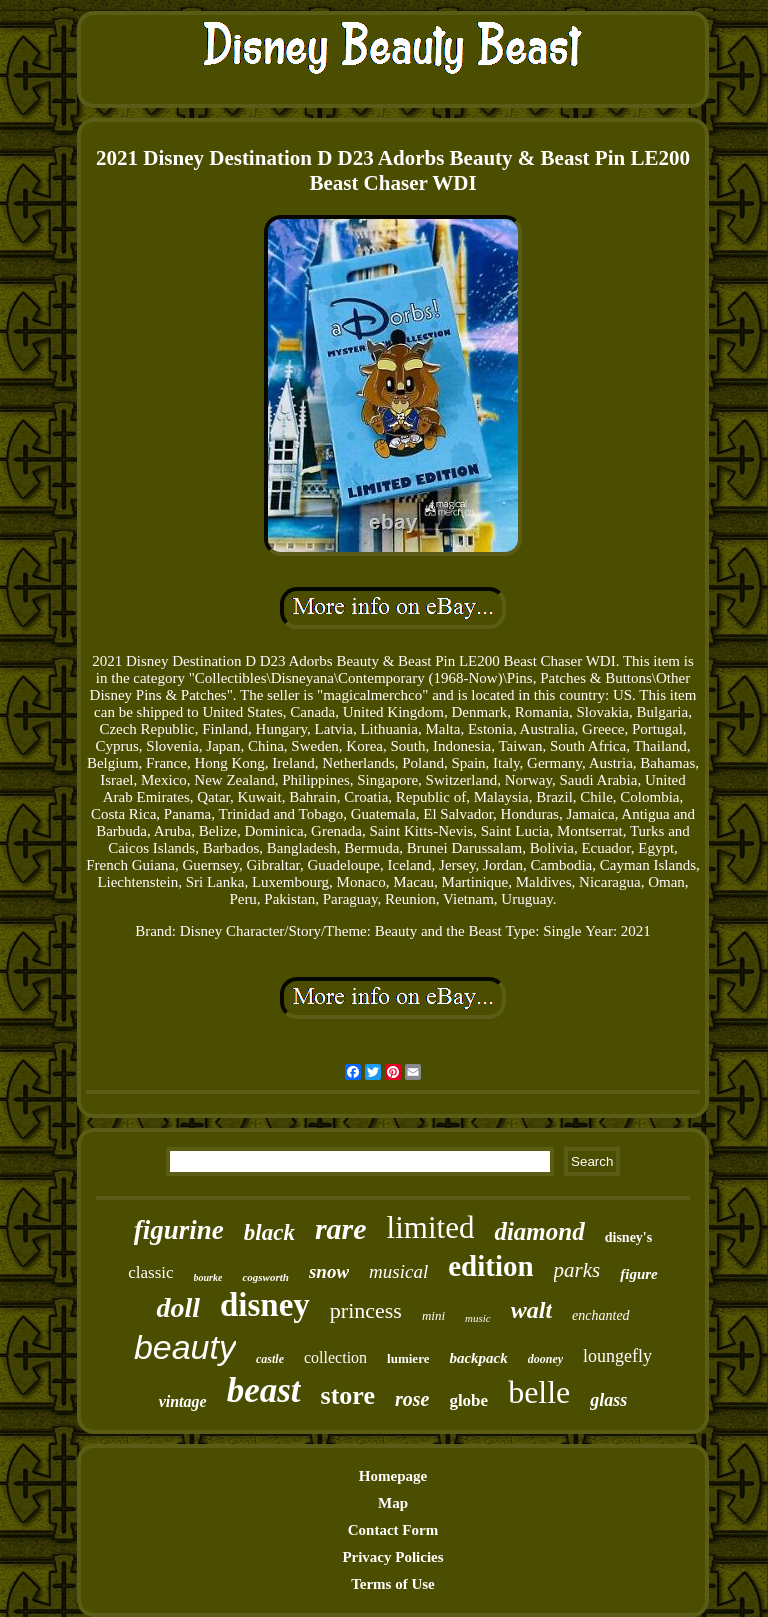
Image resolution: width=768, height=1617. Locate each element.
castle (270, 1359)
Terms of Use (393, 1584)
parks (577, 1270)
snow (329, 1271)
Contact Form (393, 1530)
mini (433, 1315)
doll (178, 1307)
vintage (183, 1401)
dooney (545, 1359)
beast (264, 1390)
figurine (179, 1230)
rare (341, 1228)
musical (398, 1271)
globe (468, 1400)
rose (412, 1399)
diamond (539, 1231)
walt (531, 1310)
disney (265, 1305)
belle (539, 1392)
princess (366, 1310)
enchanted (601, 1315)
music (478, 1318)
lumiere (408, 1358)
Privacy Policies (392, 1557)
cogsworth (265, 1277)
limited (431, 1227)
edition (490, 1266)
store (348, 1395)
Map (393, 1503)
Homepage (393, 1476)
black (269, 1232)
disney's (628, 1237)
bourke (208, 1277)
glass (608, 1400)
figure (639, 1274)
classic (150, 1272)
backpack (478, 1358)
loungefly (617, 1356)
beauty (185, 1347)
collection (335, 1357)
